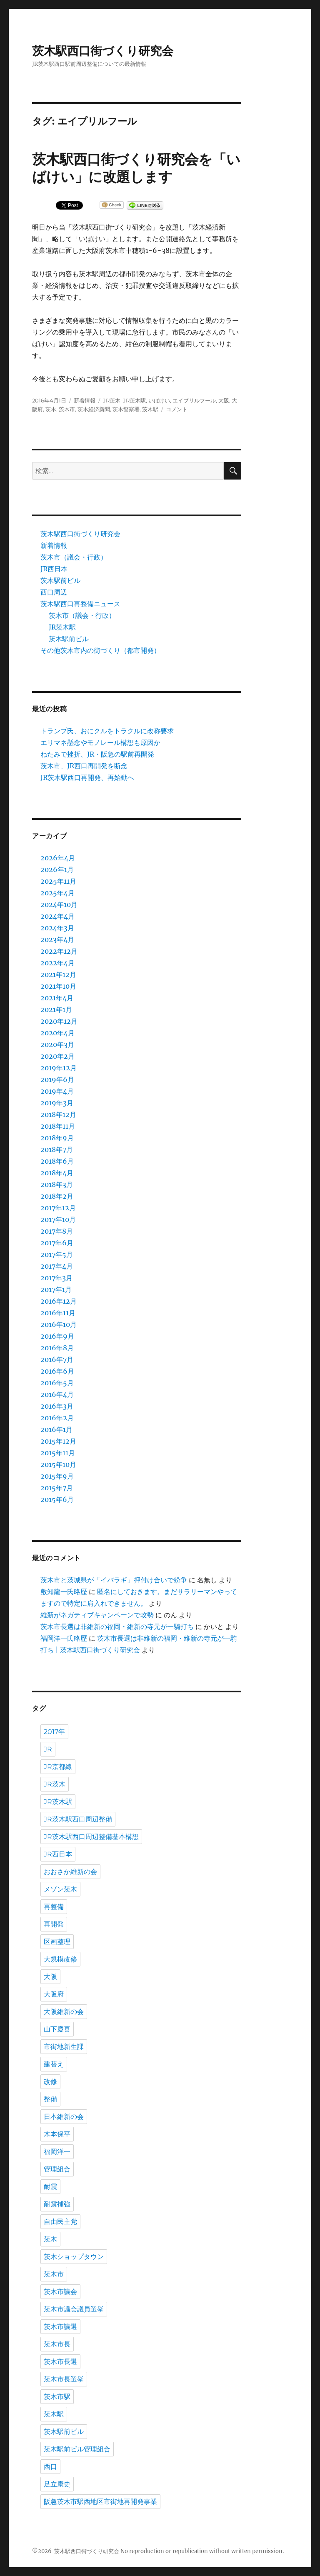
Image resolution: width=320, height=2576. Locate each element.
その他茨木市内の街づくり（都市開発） (100, 650)
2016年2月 (57, 1418)
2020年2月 (57, 1056)
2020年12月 (59, 1021)
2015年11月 (57, 1453)
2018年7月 (56, 1149)
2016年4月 (57, 1394)
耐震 (50, 2187)
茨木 (50, 409)
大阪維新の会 (64, 2012)
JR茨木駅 (134, 400)
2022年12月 (59, 951)
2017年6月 (56, 1243)
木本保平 (57, 2134)
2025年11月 (58, 881)
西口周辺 (53, 592)
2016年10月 (58, 1324)
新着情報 (84, 400)
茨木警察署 (126, 409)
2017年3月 (56, 1278)
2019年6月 (57, 1079)
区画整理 (57, 1942)
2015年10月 (58, 1464)
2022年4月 (57, 963)
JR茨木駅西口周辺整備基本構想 (91, 1837)
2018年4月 (56, 1173)
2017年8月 (56, 1231)
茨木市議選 (60, 2327)
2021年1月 (56, 1009)
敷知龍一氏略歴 (63, 1591)
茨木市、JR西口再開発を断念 (84, 766)
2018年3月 (56, 1184)
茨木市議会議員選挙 (74, 2309)
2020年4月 (57, 1033)
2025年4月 (57, 893)
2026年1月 (57, 869)
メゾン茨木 (60, 1889)
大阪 (223, 400)
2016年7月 (56, 1359)
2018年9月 (57, 1138)
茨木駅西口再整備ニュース (80, 604)
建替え (54, 2064)
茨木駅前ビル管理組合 (77, 2449)
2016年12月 (58, 1301)
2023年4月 (57, 939)
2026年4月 (57, 858)
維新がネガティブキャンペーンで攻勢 (97, 1615)
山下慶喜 (57, 2029)
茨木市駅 (57, 2397)
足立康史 (57, 2484)
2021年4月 (56, 998)
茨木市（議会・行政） (73, 557)
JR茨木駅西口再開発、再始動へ (87, 777)
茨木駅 (150, 409)
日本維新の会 (64, 2117)
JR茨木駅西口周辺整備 (78, 1819)
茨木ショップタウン (74, 2257)
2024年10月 (59, 904)
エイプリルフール (194, 400)
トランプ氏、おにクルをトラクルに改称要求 (107, 731)
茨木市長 (57, 2344)
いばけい (159, 400)
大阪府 (54, 1994)
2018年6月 (57, 1161)
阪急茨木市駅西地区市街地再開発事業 (100, 2502)
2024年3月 (57, 928)
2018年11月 (57, 1126)
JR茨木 (111, 400)
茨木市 (67, 409)
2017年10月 (58, 1219)
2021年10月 (58, 986)
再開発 (54, 1924)
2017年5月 (56, 1254)
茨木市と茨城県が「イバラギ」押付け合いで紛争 (113, 1580)
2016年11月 (57, 1313)
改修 (50, 2082)
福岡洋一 (57, 2152)
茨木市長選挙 (64, 2379)
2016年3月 (56, 1406)
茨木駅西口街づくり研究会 (102, 51)
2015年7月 (56, 1488)
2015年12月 (58, 1441)
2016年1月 (56, 1429)
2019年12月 (58, 1068)
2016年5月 (57, 1383)
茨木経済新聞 (94, 409)
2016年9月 (57, 1336)
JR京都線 (58, 1767)
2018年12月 (58, 1114)
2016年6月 (57, 1371)
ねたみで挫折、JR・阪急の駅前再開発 (97, 754)
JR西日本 (54, 569)
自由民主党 (60, 2222)
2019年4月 (57, 1091)
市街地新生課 (64, 2047)
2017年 (54, 1732)
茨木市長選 (60, 2362)
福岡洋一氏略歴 (63, 1638)
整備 (50, 2099)
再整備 (54, 1907)
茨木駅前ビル (60, 580)
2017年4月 (56, 1266)
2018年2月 (56, 1196)
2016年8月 (57, 1348)
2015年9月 (57, 1476)
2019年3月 (56, 1103)
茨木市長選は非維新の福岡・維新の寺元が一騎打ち (117, 1626)
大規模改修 (60, 1959)
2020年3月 (57, 1044)
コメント (177, 409)
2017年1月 (56, 1289)
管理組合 (57, 2169)
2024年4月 (57, 916)
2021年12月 (58, 974)
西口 (50, 2467)
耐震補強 (57, 2204)
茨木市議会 (60, 2292)
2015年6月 (57, 1499)
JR (48, 1749)
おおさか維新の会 (70, 1872)
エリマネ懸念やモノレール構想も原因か (100, 742)
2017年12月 (58, 1208)
